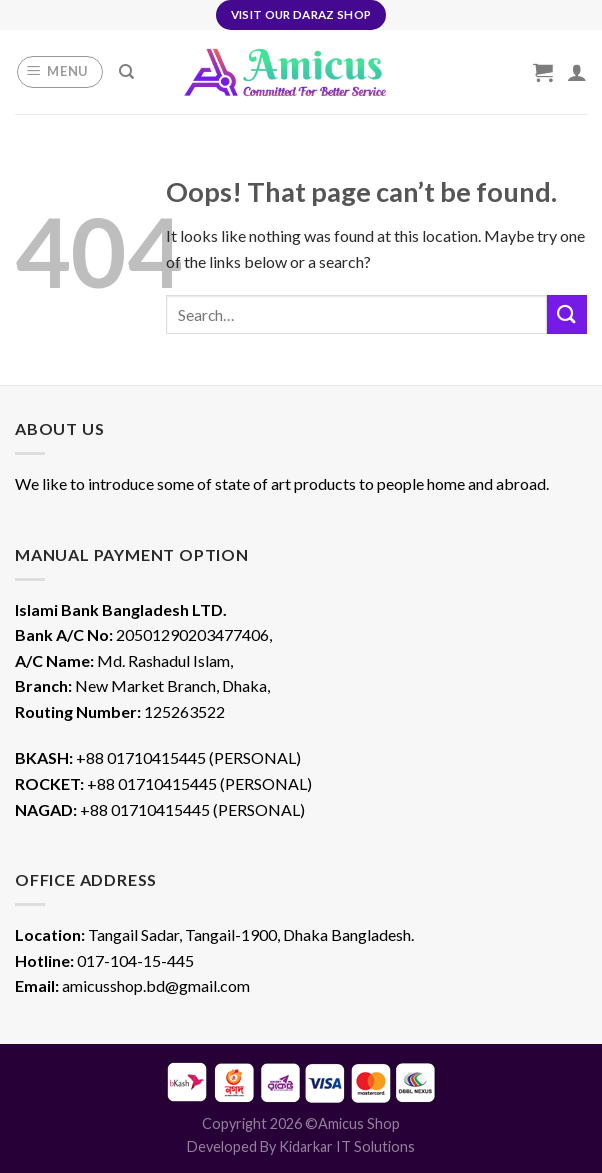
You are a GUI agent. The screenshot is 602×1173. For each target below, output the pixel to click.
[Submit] (567, 314)
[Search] (126, 72)
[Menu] (60, 72)
